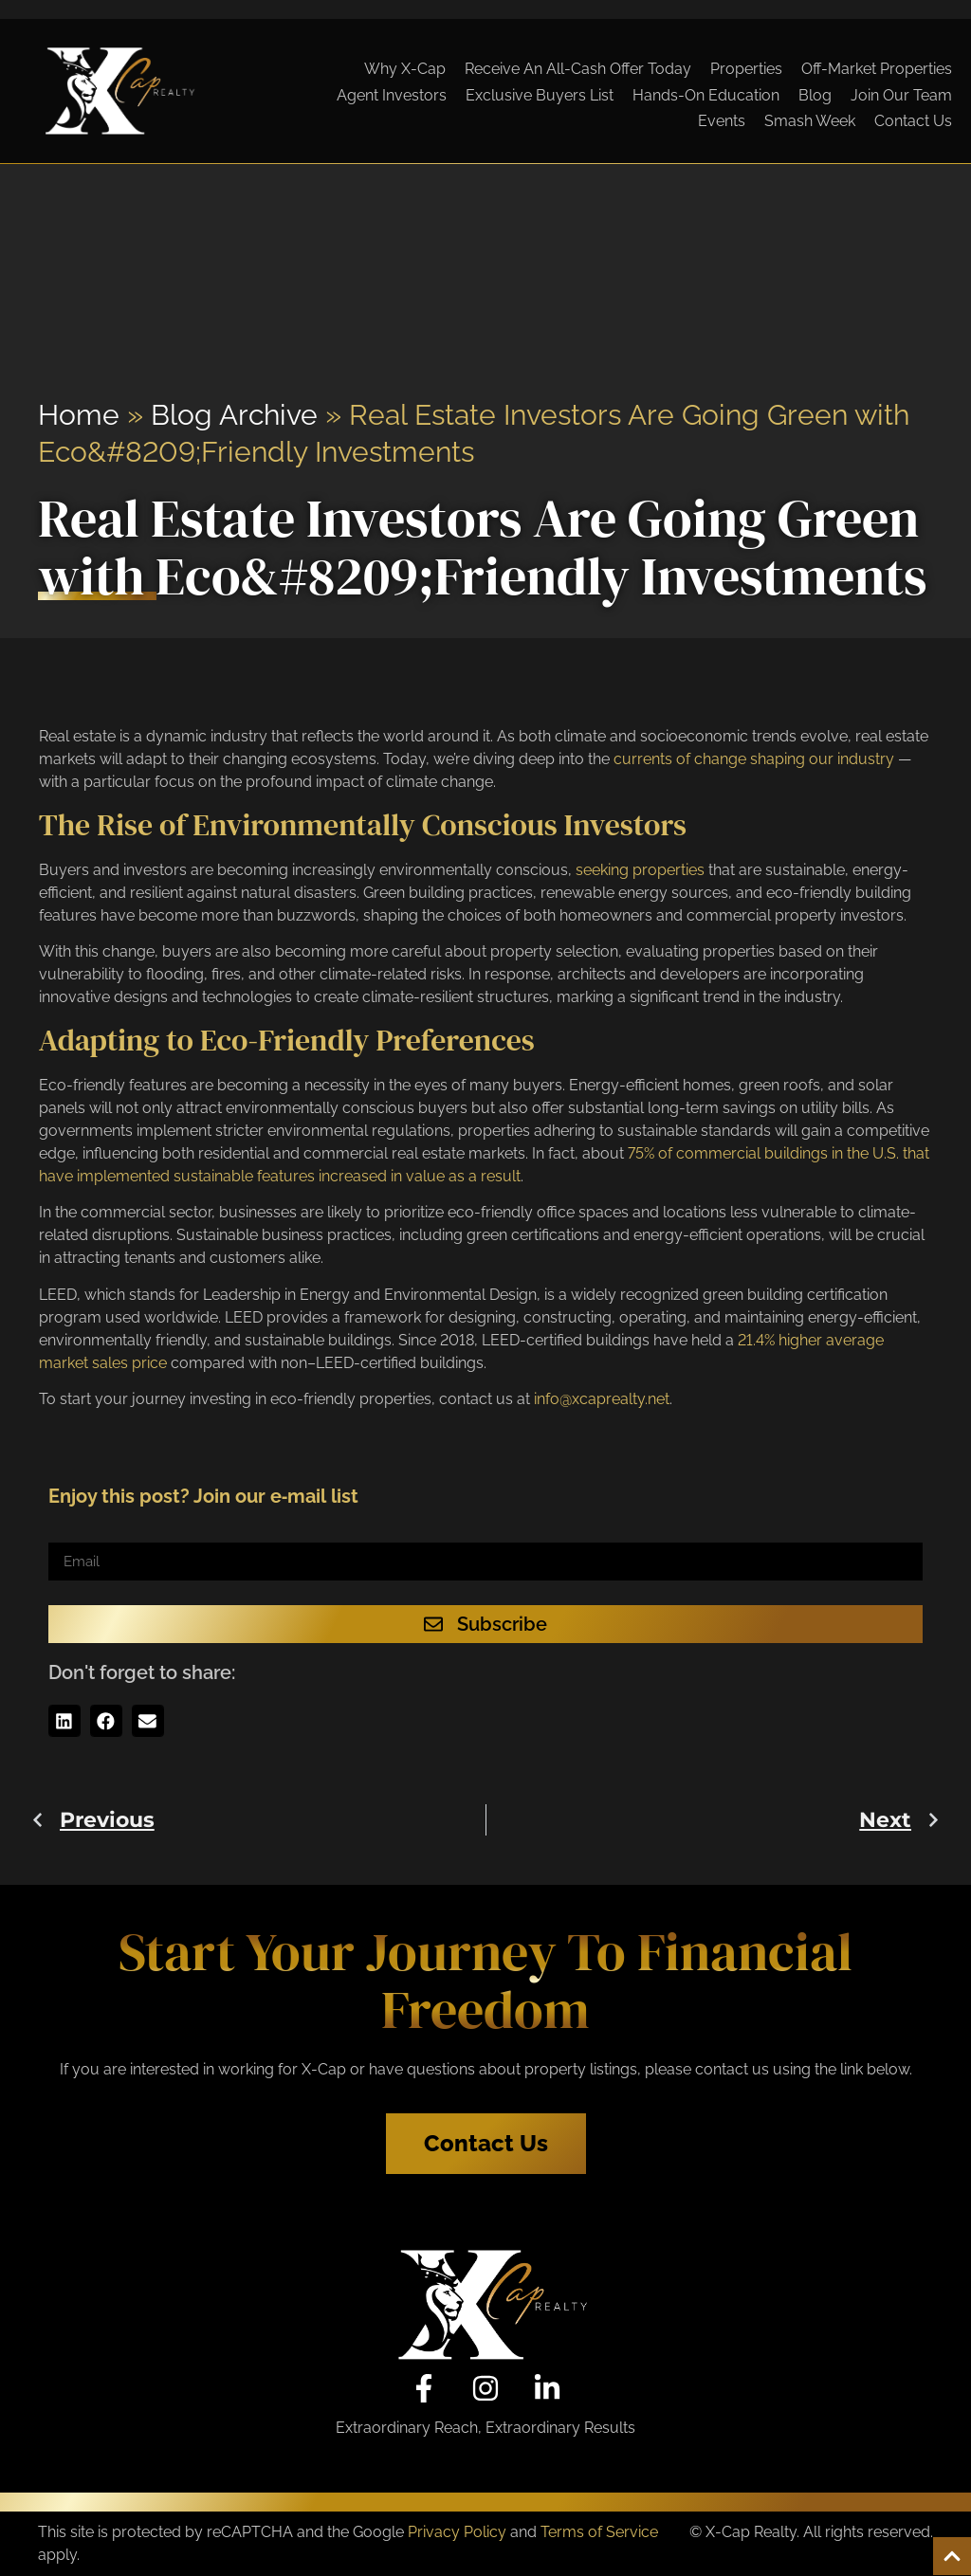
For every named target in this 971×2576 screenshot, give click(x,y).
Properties (746, 69)
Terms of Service (599, 2532)
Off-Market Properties (876, 69)
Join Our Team (901, 95)
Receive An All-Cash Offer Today (578, 69)
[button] (64, 1721)
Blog (815, 95)
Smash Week (809, 121)
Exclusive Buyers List (540, 95)
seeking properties (640, 870)
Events (721, 121)
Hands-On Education (705, 95)
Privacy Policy (457, 2532)
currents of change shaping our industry (754, 759)
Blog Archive (234, 414)
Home (78, 414)
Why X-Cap (405, 69)
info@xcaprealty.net (601, 1399)
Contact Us (913, 121)
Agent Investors (392, 95)
